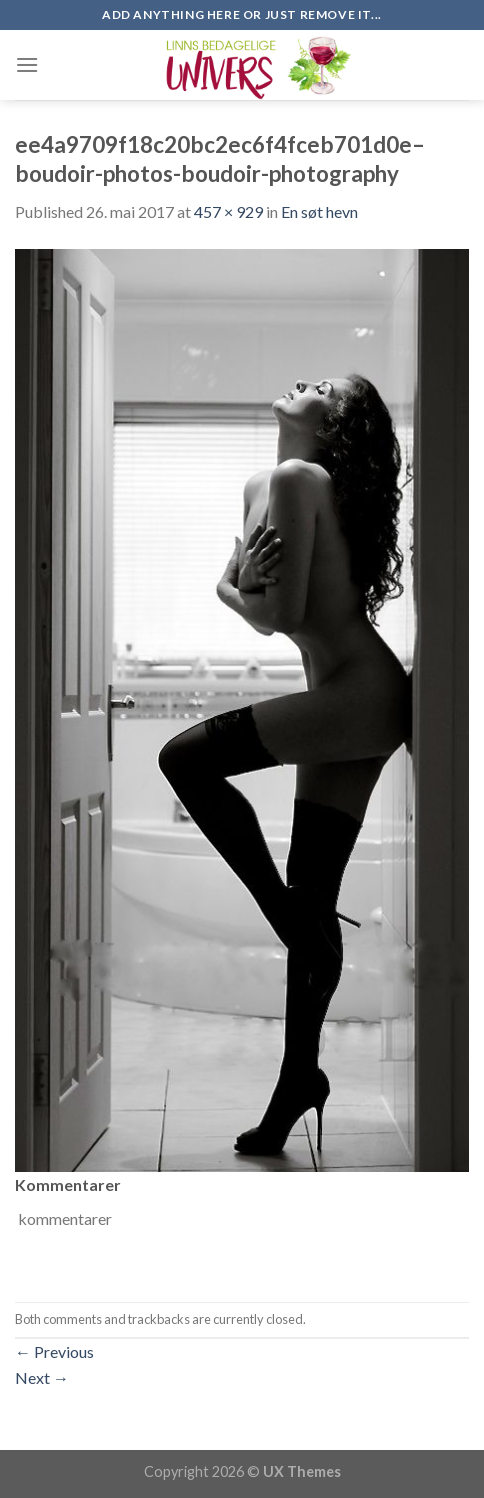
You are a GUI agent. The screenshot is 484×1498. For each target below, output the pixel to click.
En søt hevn (319, 211)
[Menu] (27, 64)
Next (42, 1377)
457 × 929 (228, 211)
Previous (54, 1351)
